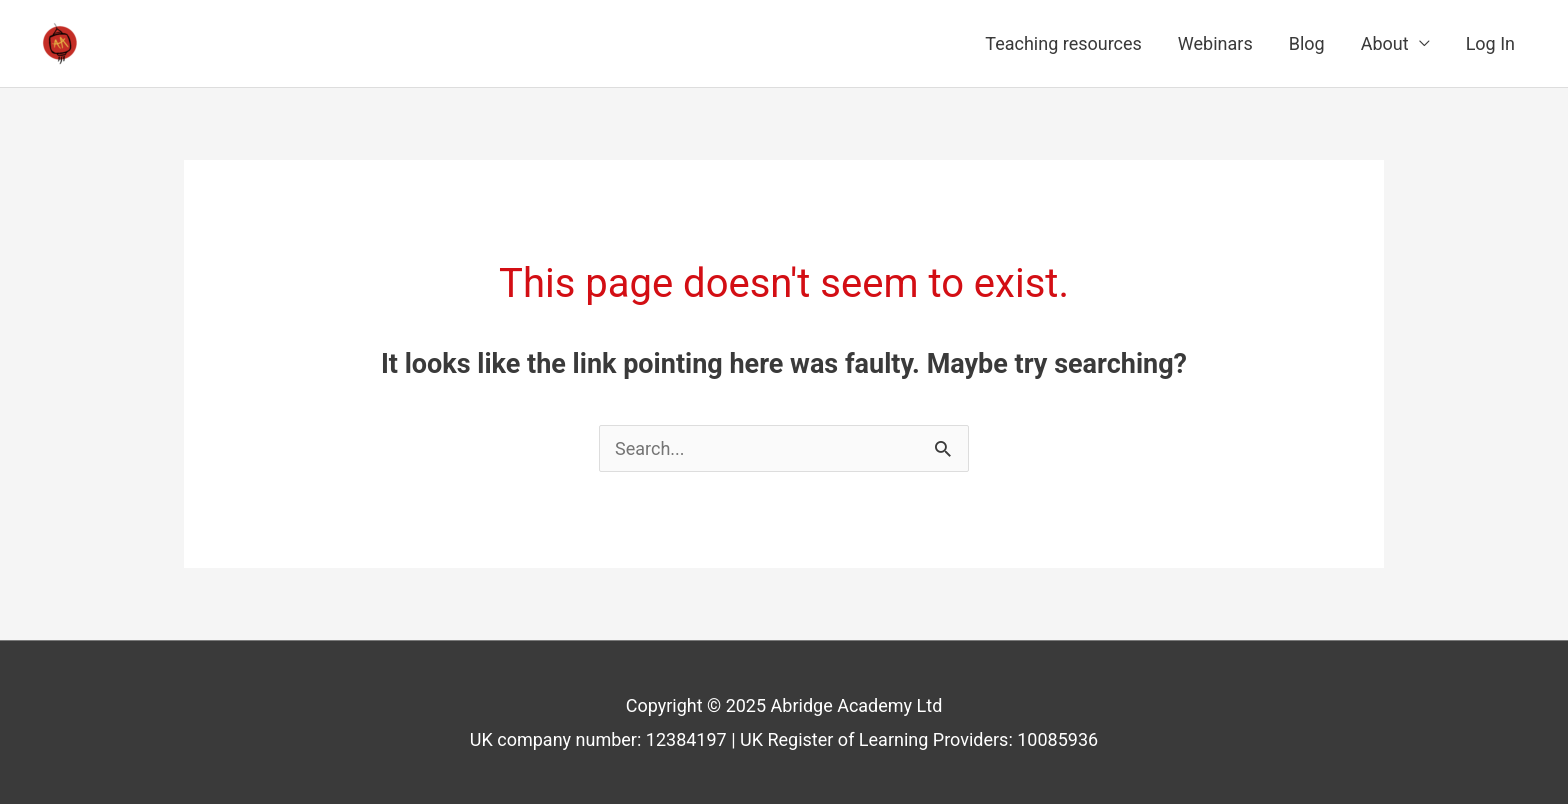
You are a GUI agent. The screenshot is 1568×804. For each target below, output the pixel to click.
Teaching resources (1063, 43)
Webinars (1215, 43)
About (1385, 43)
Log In (1490, 43)
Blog (1307, 43)
